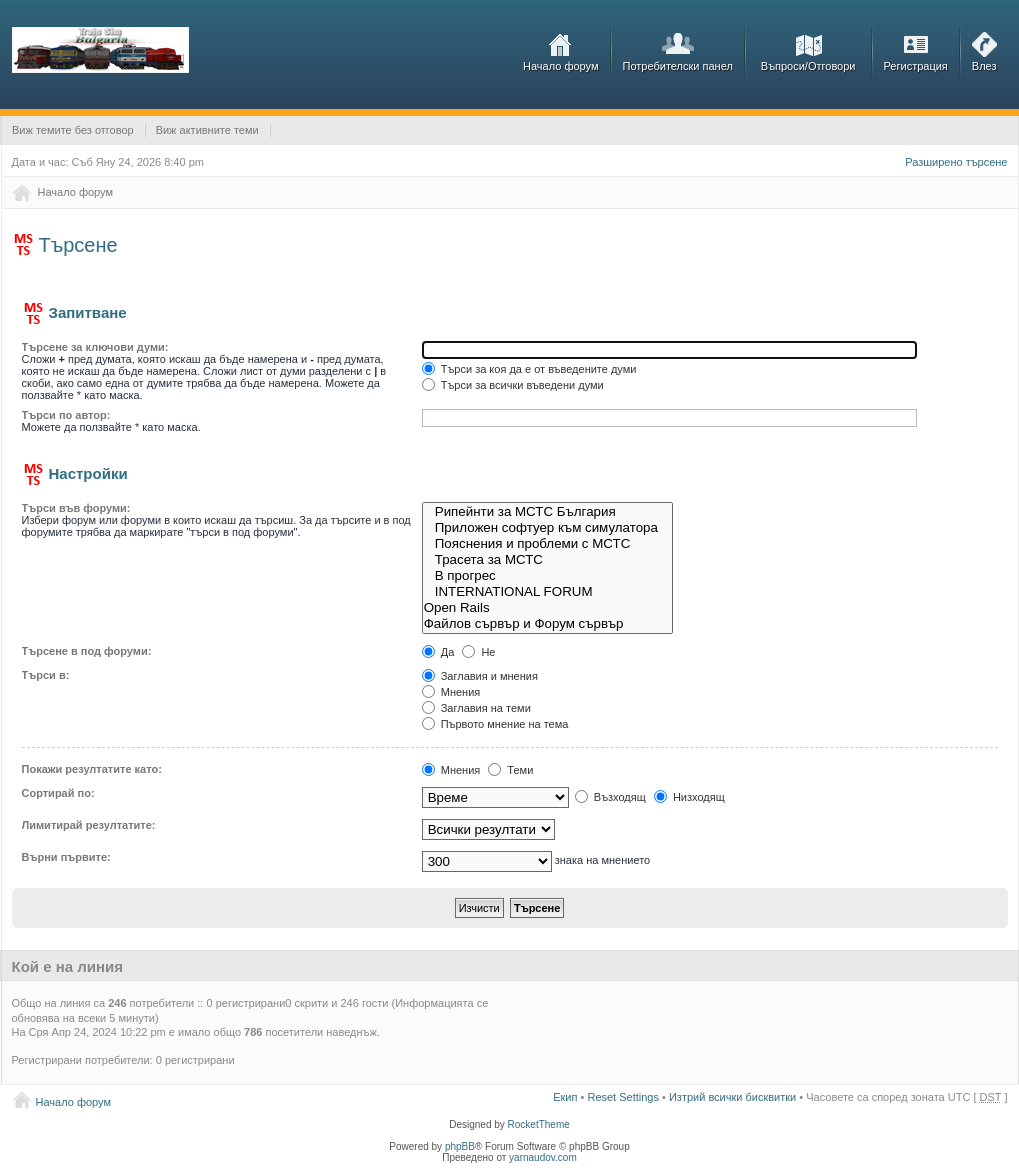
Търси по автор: (66, 415)
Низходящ (689, 797)
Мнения (451, 692)
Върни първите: (66, 857)
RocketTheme (539, 1124)
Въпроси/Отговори (808, 66)
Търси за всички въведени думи (513, 385)
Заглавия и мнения (480, 676)
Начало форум (561, 66)
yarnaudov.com (543, 1157)
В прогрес (548, 576)
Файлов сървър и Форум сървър (548, 624)
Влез (984, 66)
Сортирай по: (58, 793)
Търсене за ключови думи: (95, 347)
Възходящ (610, 797)
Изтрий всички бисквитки (732, 1097)
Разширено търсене (956, 162)
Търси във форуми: (76, 508)
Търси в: (46, 675)
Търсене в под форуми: (87, 651)
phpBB (460, 1146)
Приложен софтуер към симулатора (548, 528)
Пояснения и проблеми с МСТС (548, 544)
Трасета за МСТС (548, 560)
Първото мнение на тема (495, 724)
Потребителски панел (678, 66)
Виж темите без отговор (73, 130)
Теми (510, 770)
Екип (565, 1097)
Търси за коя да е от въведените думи (529, 369)
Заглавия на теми (476, 708)
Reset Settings (623, 1097)
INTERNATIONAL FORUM (548, 592)
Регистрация (916, 66)
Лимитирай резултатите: (89, 825)
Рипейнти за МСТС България (548, 512)
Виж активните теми (207, 130)
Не (478, 652)
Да (438, 652)
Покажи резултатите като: (92, 769)
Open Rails (548, 608)
